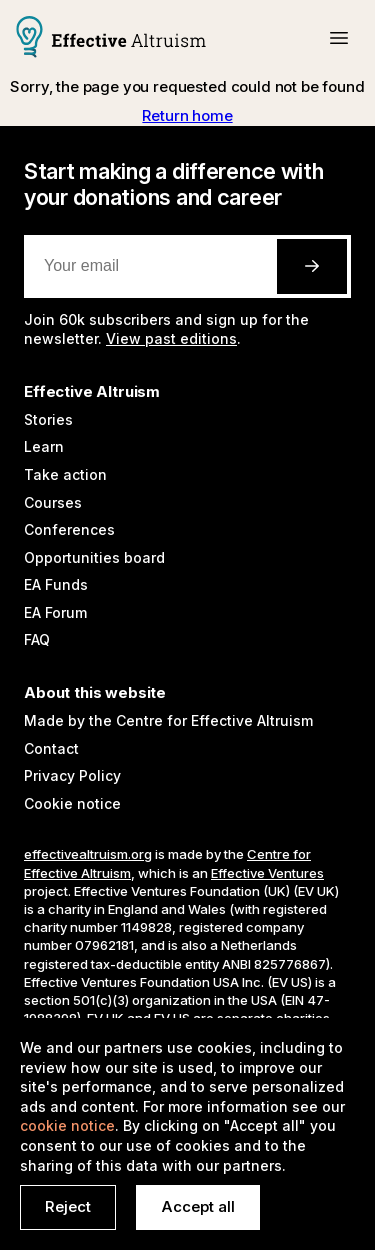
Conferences (69, 529)
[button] (339, 38)
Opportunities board (94, 557)
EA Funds (56, 584)
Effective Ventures (267, 873)
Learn (44, 446)
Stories (48, 419)
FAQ (37, 639)
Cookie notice (72, 803)
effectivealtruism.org (88, 854)
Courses (53, 502)
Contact (51, 748)
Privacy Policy (72, 775)
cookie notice (67, 1125)
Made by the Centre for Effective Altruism (168, 720)
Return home (187, 115)
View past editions (171, 338)
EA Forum (55, 612)
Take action (65, 474)
